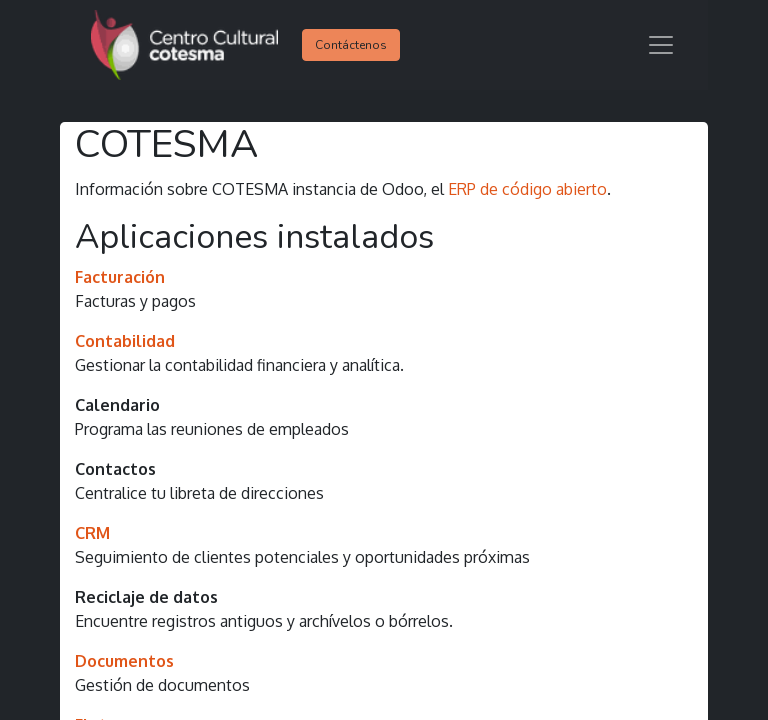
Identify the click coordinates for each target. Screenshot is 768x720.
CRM (92, 533)
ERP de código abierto (527, 189)
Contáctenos (351, 45)
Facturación (120, 277)
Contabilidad (125, 341)
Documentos (124, 661)
